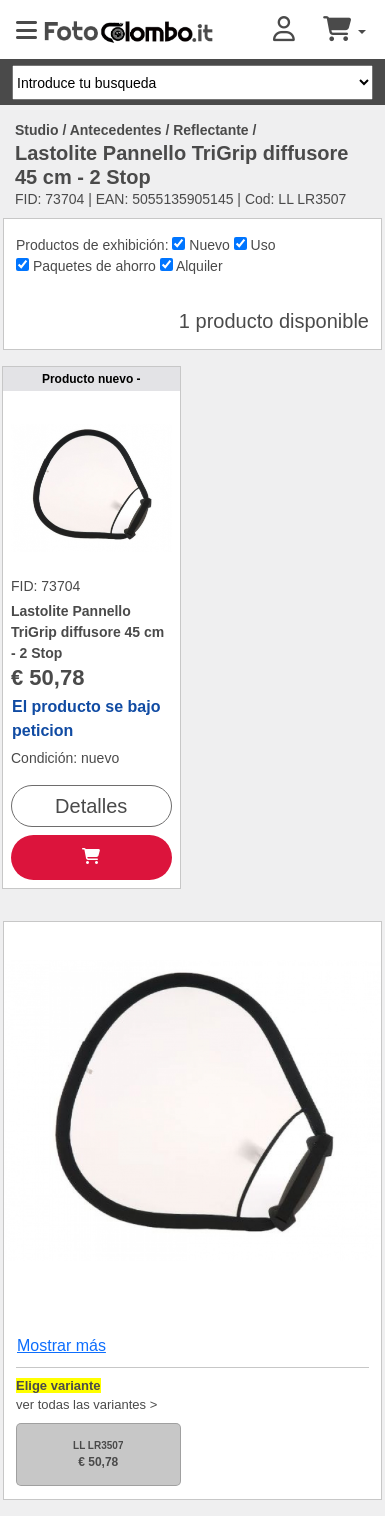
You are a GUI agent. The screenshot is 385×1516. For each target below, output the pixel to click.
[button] (298, 30)
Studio (37, 130)
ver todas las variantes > (86, 1404)
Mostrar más (61, 1345)
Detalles (91, 806)
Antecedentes (116, 130)
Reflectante (210, 130)
